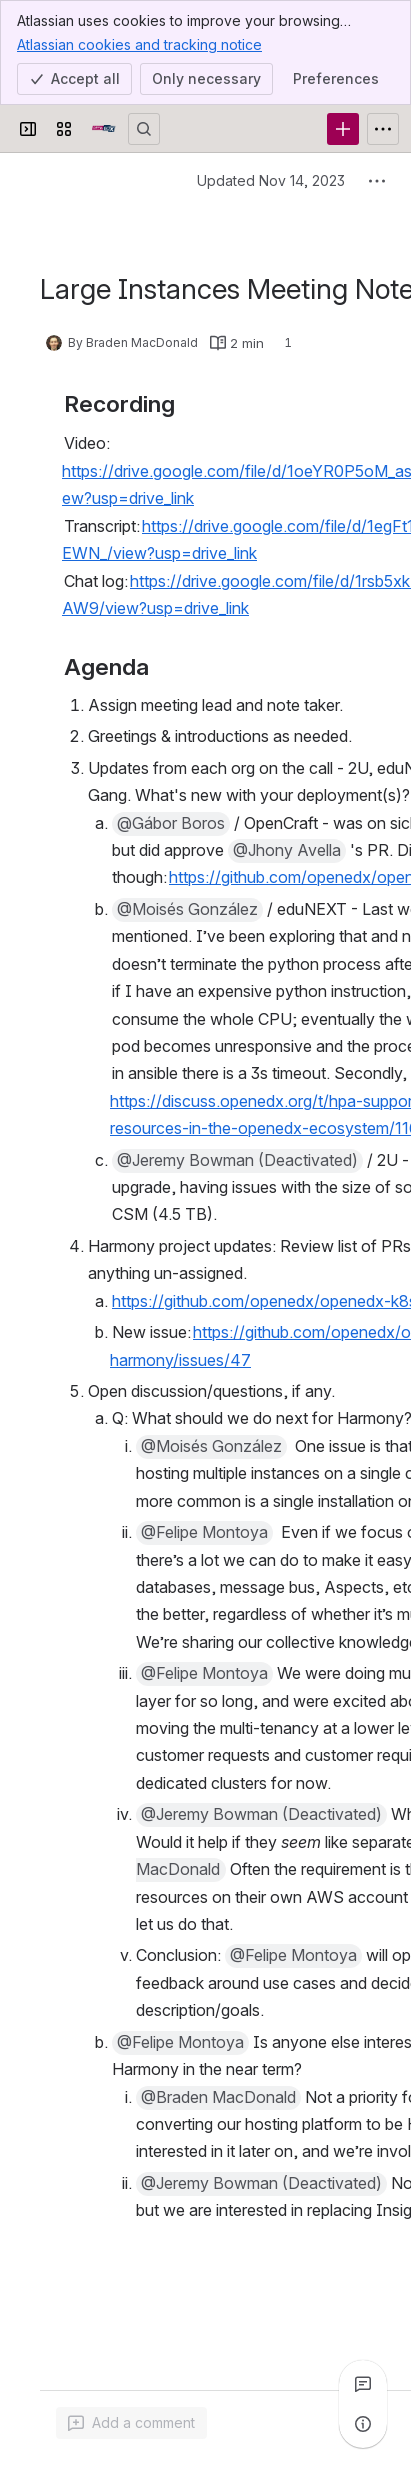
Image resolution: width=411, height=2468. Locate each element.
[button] (171, 796)
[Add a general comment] (131, 2423)
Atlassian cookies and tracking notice (139, 44)
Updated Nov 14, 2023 (271, 180)
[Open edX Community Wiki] (104, 129)
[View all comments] (363, 2384)
